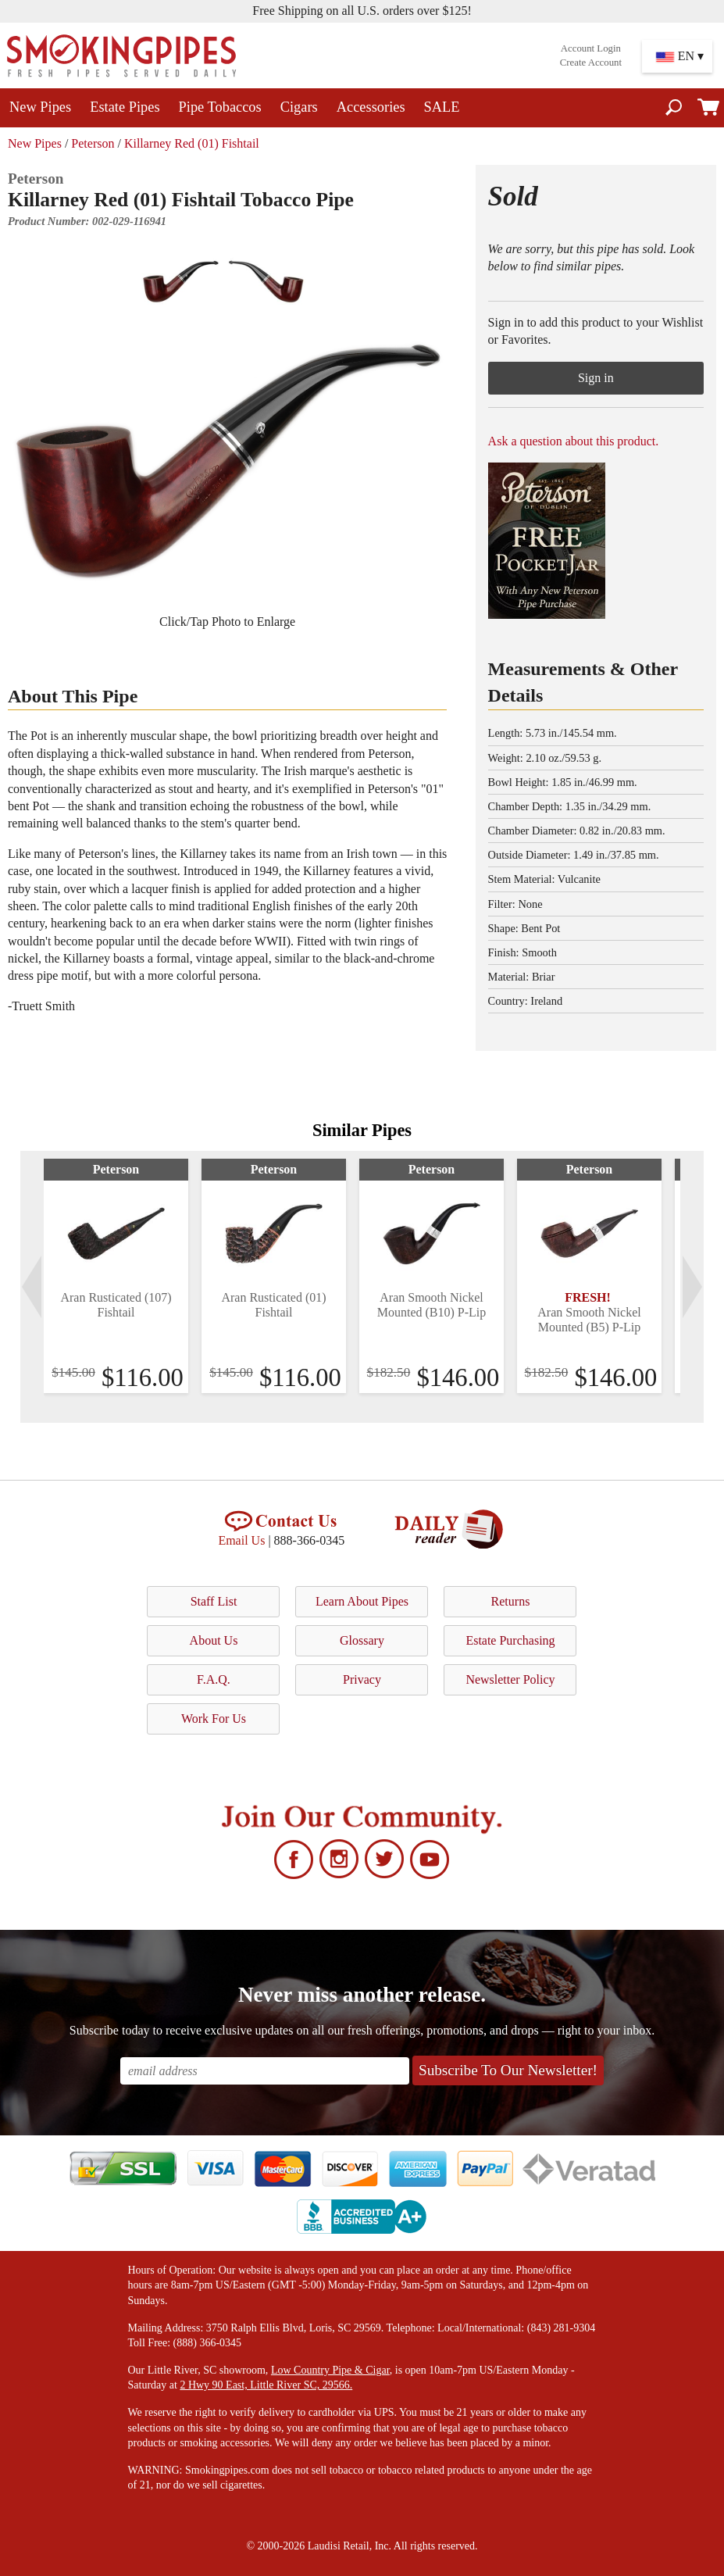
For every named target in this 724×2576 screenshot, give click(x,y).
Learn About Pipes (362, 1601)
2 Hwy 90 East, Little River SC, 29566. (266, 2385)
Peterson (92, 143)
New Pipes (40, 107)
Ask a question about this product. (573, 441)
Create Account (591, 62)
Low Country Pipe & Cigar (330, 2370)
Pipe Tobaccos (220, 107)
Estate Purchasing (510, 1640)
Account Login (591, 48)
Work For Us (213, 1718)
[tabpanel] (116, 1276)
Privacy (362, 1679)
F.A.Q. (213, 1679)
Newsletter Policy (510, 1679)
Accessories (371, 107)
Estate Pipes (124, 107)
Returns (510, 1601)
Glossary (362, 1640)
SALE (442, 107)
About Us (214, 1640)
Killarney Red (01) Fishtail (191, 143)
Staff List (214, 1601)
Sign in (596, 377)
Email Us (241, 1540)
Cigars (299, 107)
